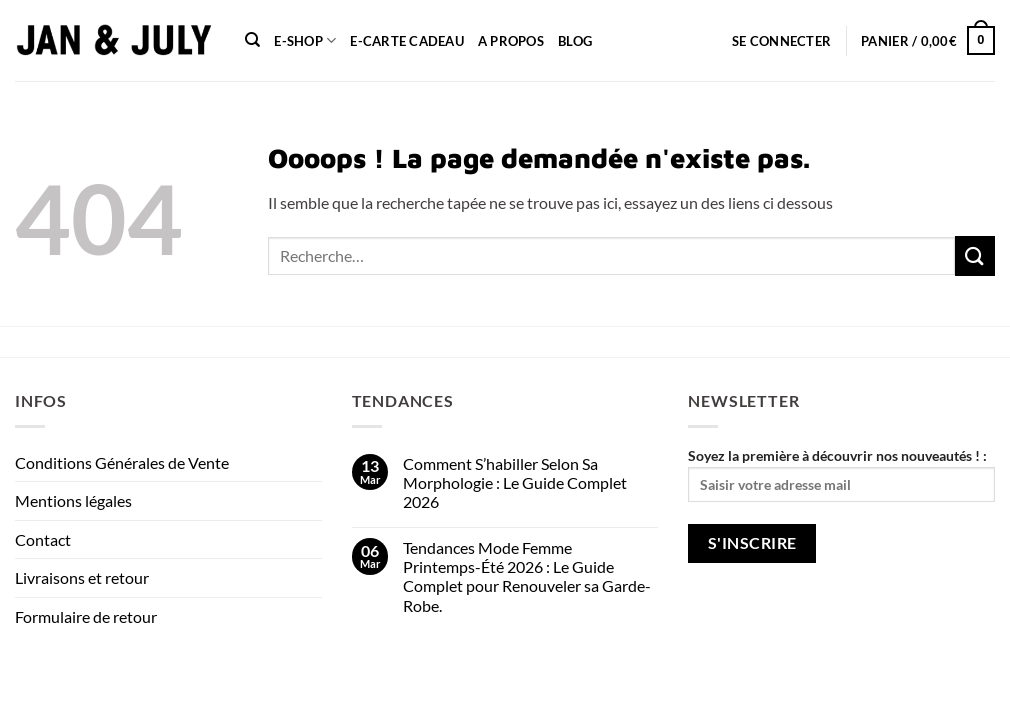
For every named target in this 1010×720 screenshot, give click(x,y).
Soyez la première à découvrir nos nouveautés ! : (841, 474)
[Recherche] (252, 40)
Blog (575, 41)
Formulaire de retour (86, 616)
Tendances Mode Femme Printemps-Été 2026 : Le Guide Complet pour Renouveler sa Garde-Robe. (527, 576)
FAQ (297, 680)
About (37, 680)
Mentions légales (73, 500)
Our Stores (111, 680)
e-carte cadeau (407, 41)
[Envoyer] (975, 255)
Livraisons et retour (82, 577)
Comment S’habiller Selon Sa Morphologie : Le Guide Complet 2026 (515, 482)
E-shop (305, 40)
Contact (43, 539)
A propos (511, 41)
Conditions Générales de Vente (122, 462)
